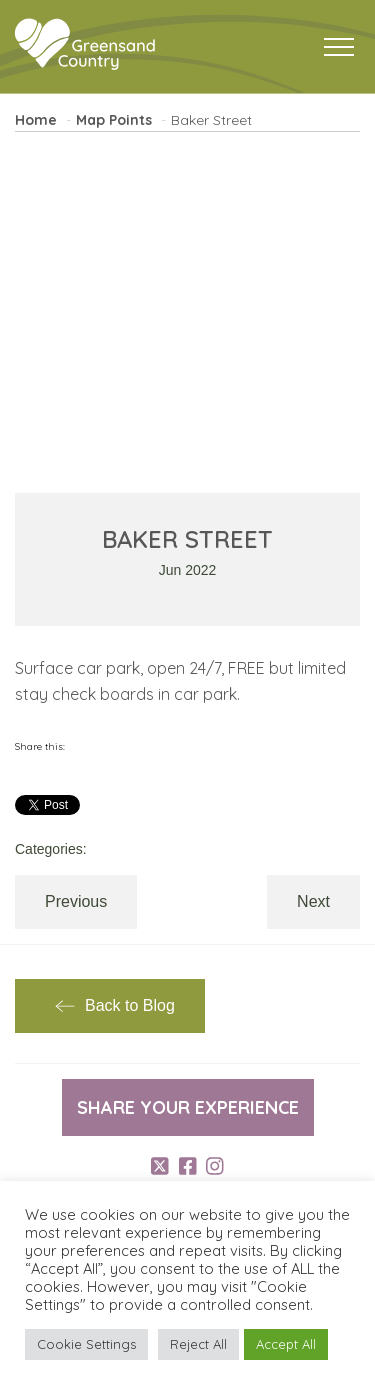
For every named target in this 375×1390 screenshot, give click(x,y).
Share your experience (188, 1107)
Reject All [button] (198, 1344)
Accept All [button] (286, 1344)
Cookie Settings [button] (86, 1344)
